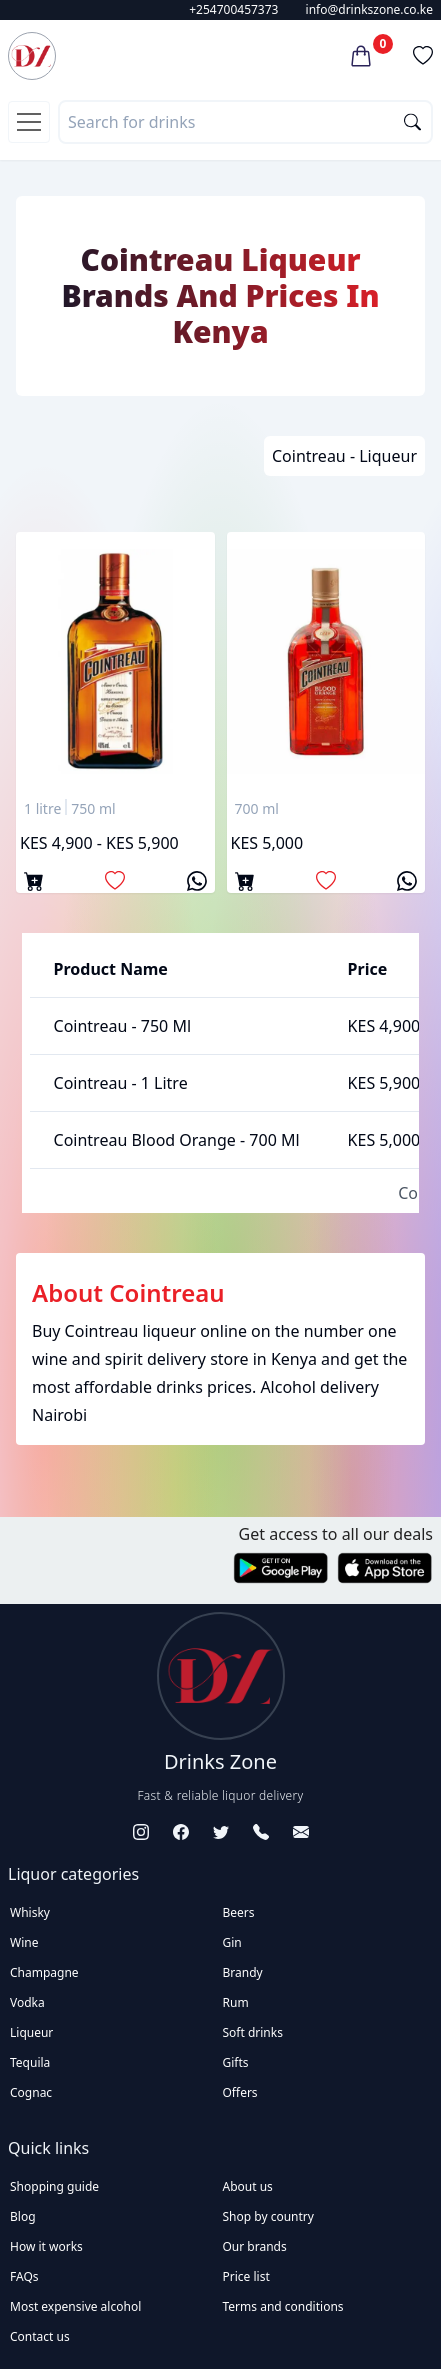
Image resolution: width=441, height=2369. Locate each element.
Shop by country (268, 2216)
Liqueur (31, 2032)
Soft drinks (253, 2032)
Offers (240, 2092)
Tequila (30, 2062)
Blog (23, 2216)
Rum (236, 2002)
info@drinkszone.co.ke (369, 9)
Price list (246, 2276)
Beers (239, 1912)
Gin (232, 1942)
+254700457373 (233, 9)
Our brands (255, 2246)
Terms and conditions (283, 2306)
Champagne (44, 1972)
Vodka (27, 2002)
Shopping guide (54, 2186)
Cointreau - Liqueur (344, 456)
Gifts (236, 2062)
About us (248, 2186)
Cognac (31, 2092)
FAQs (24, 2276)
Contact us (40, 2336)
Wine (24, 1942)
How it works (46, 2246)
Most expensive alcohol (75, 2306)
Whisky (30, 1912)
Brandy (243, 1972)
